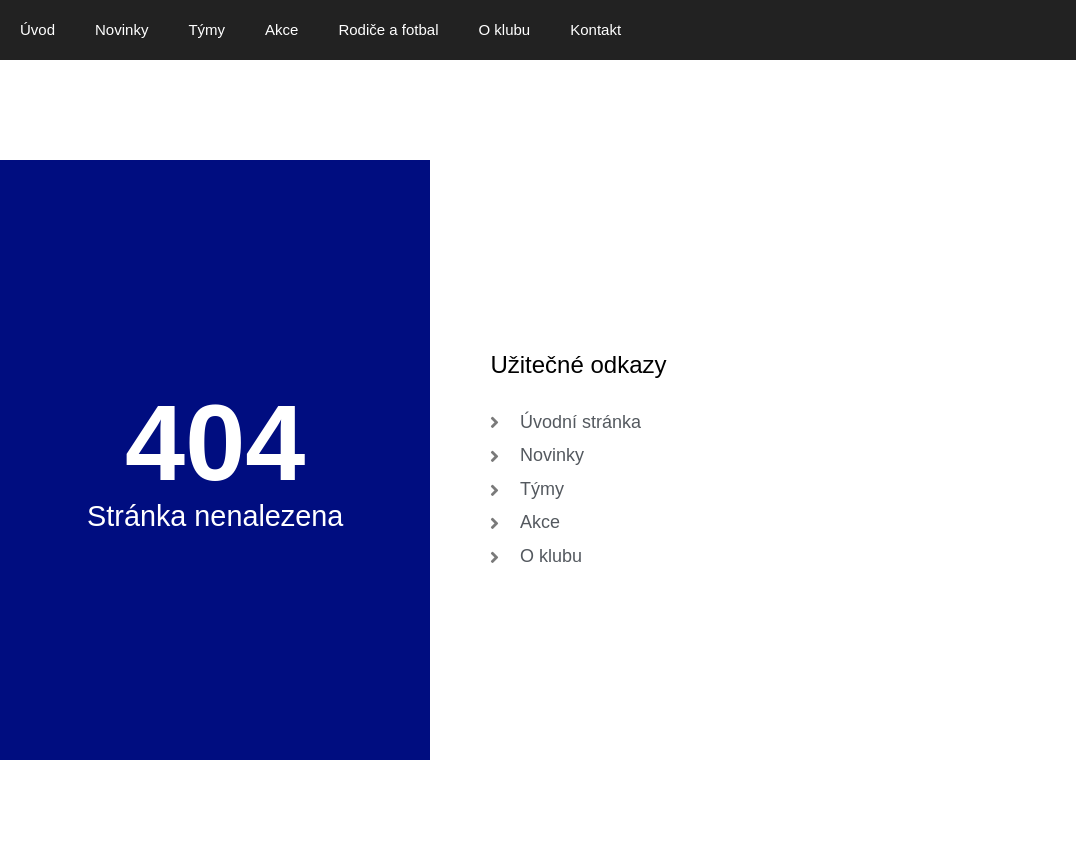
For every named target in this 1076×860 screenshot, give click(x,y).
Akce (281, 29)
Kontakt (595, 29)
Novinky (121, 29)
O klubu (505, 29)
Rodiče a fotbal (388, 29)
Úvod (37, 29)
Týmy (206, 29)
